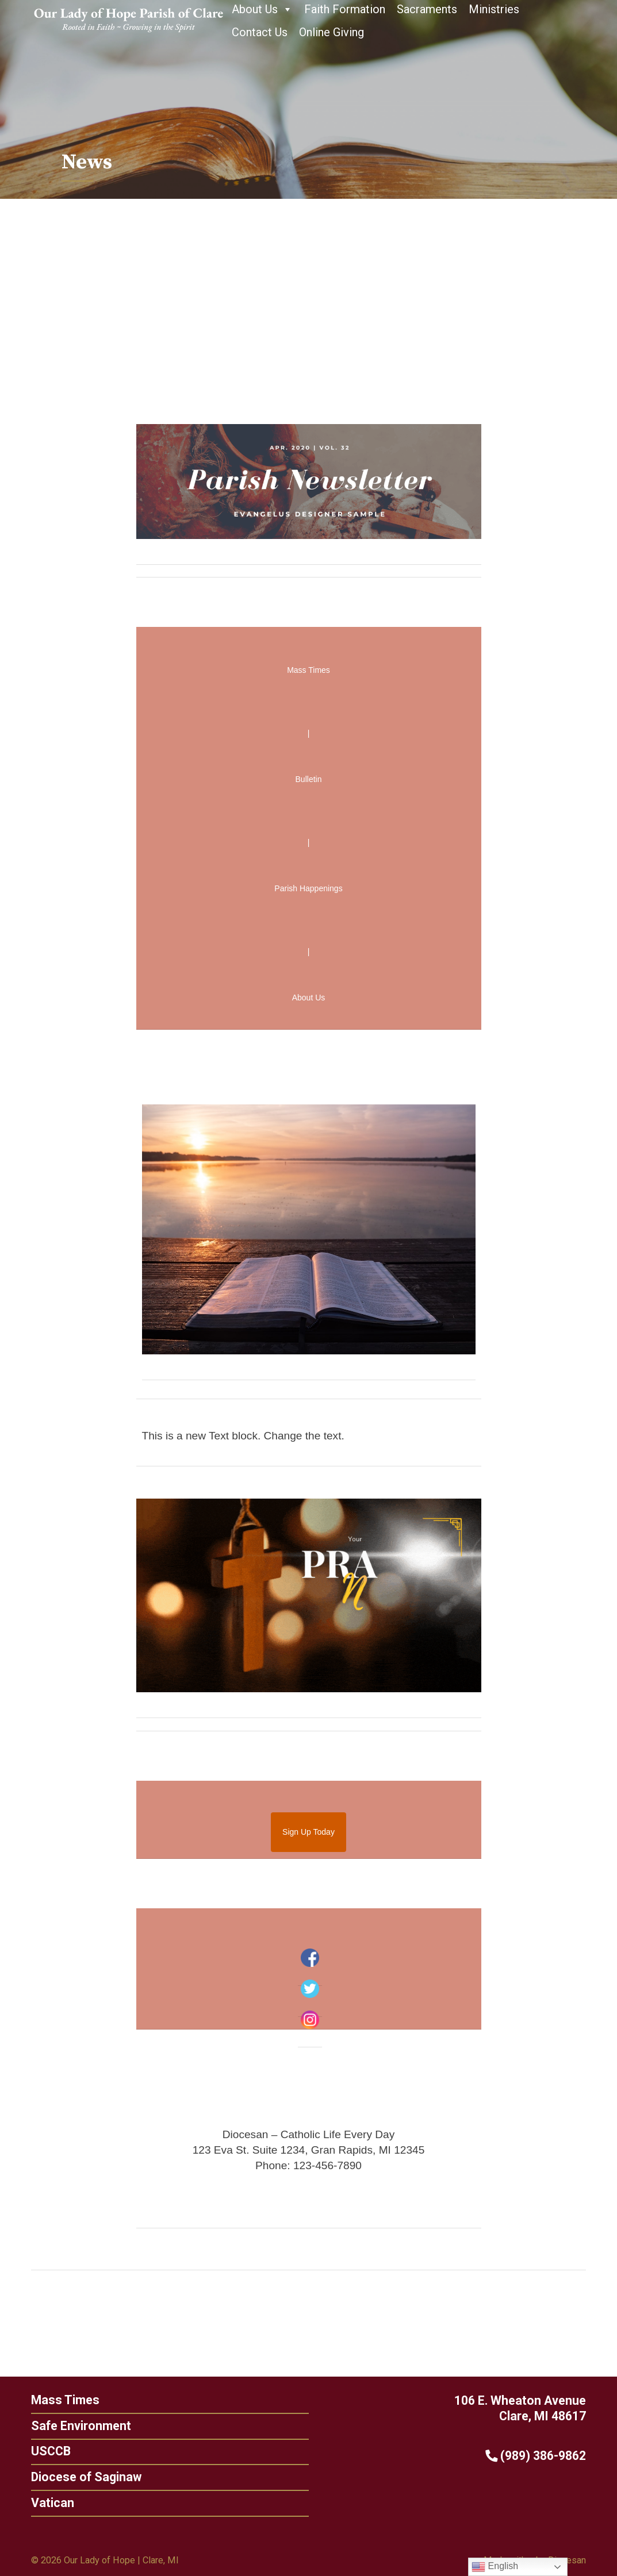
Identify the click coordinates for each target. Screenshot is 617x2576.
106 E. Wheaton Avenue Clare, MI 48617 (526, 2408)
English (495, 2567)
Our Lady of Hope (99, 2560)
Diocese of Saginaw (80, 2476)
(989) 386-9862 (541, 2455)
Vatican (46, 2502)
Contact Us (260, 32)
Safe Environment (75, 2425)
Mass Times (59, 2399)
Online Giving (331, 32)
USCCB (45, 2451)
